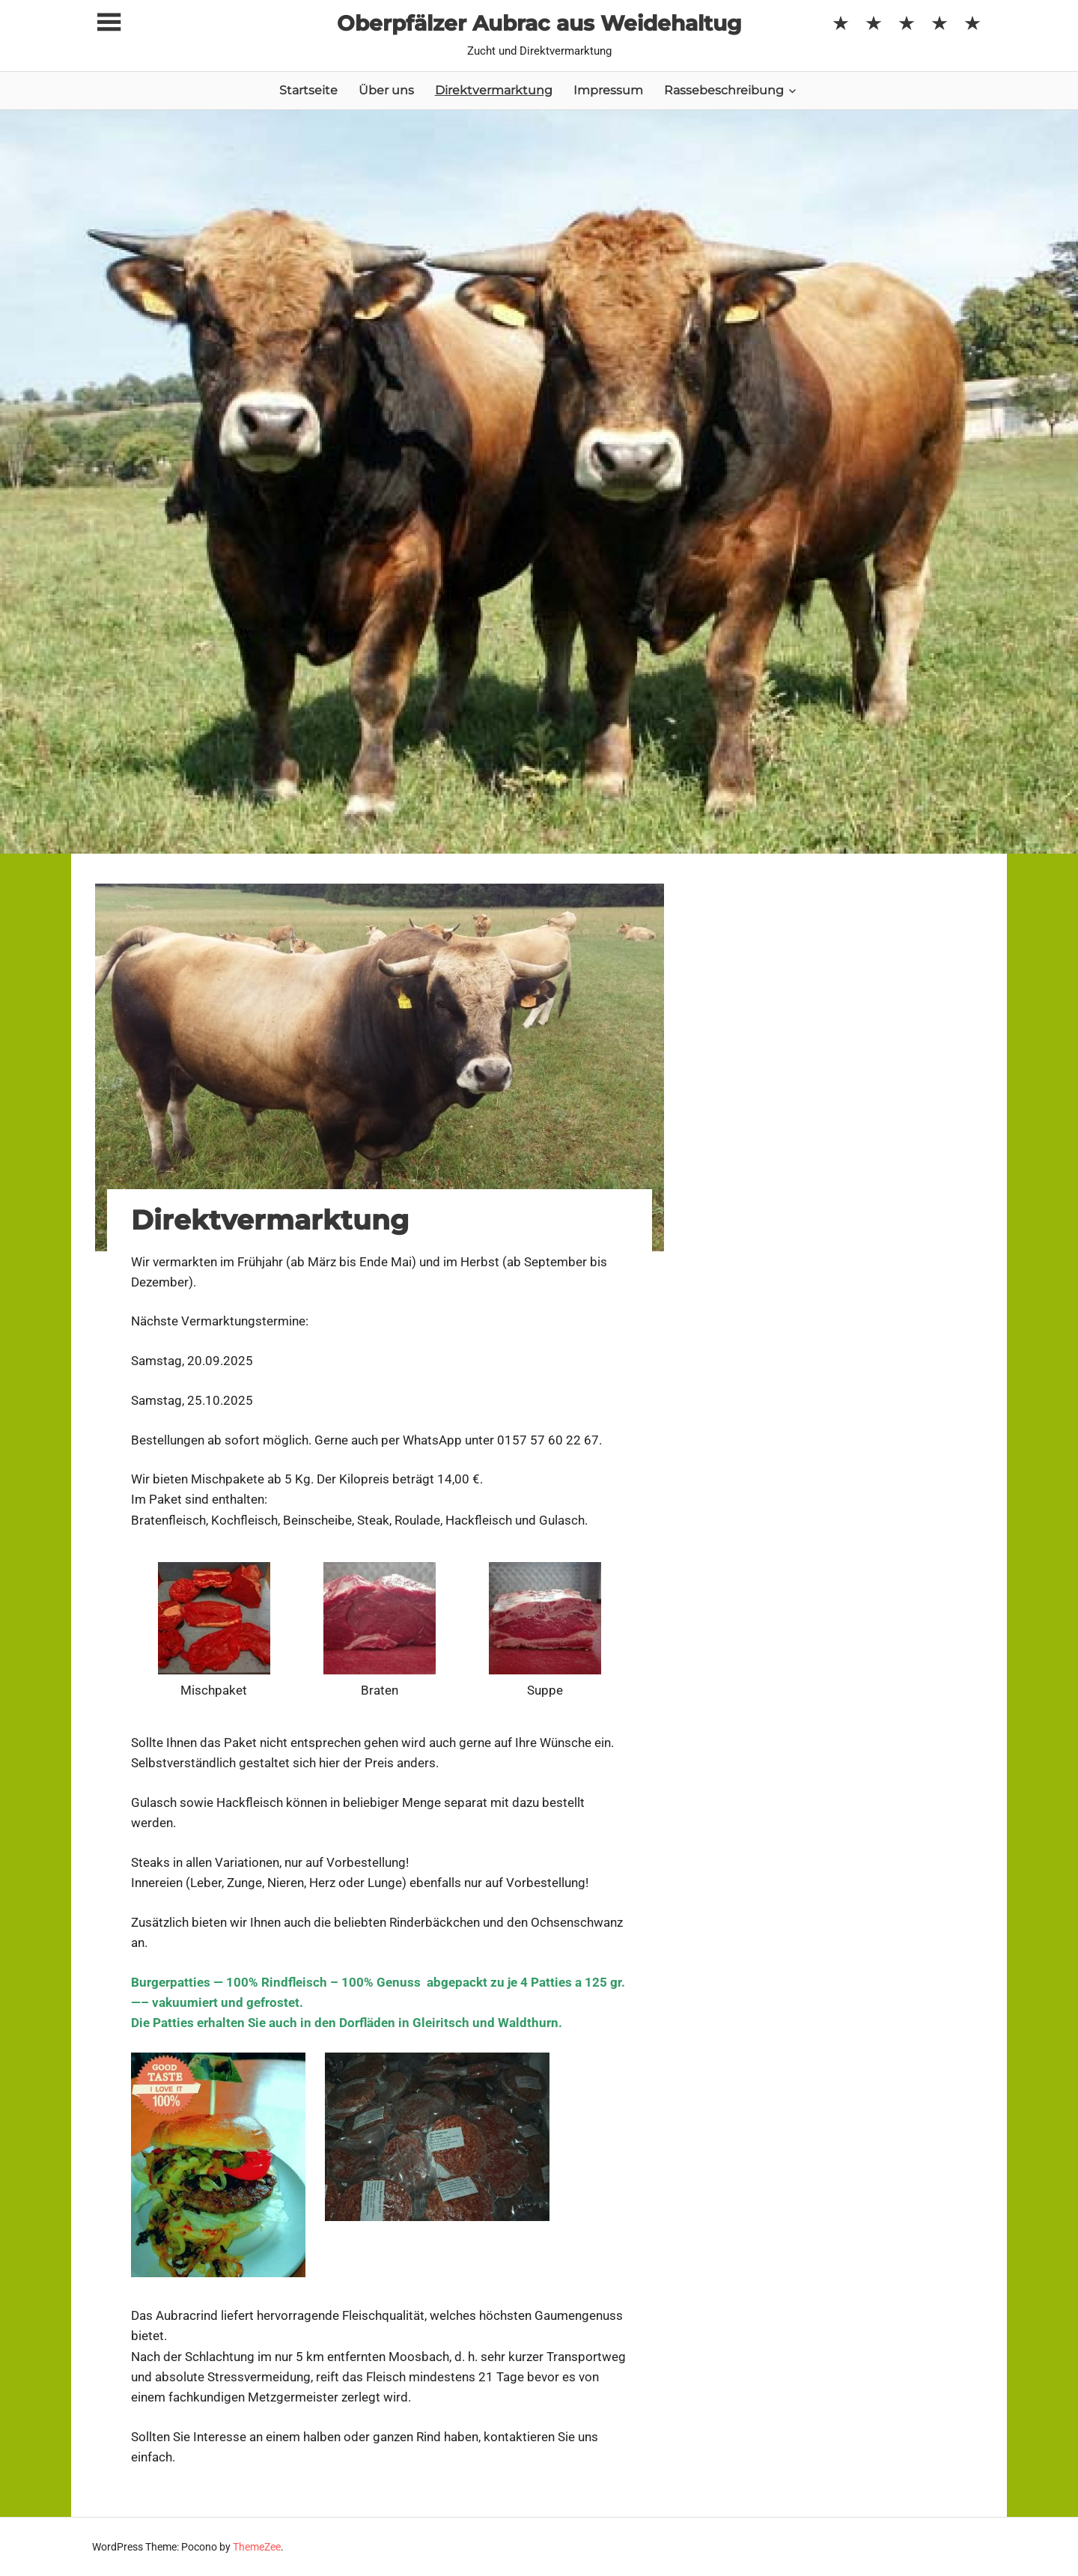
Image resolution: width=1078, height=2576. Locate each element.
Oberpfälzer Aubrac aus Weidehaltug (539, 23)
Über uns (386, 90)
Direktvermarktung (493, 90)
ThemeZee (257, 2547)
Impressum (608, 90)
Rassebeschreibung (724, 90)
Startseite (308, 90)
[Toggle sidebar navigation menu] (108, 23)
